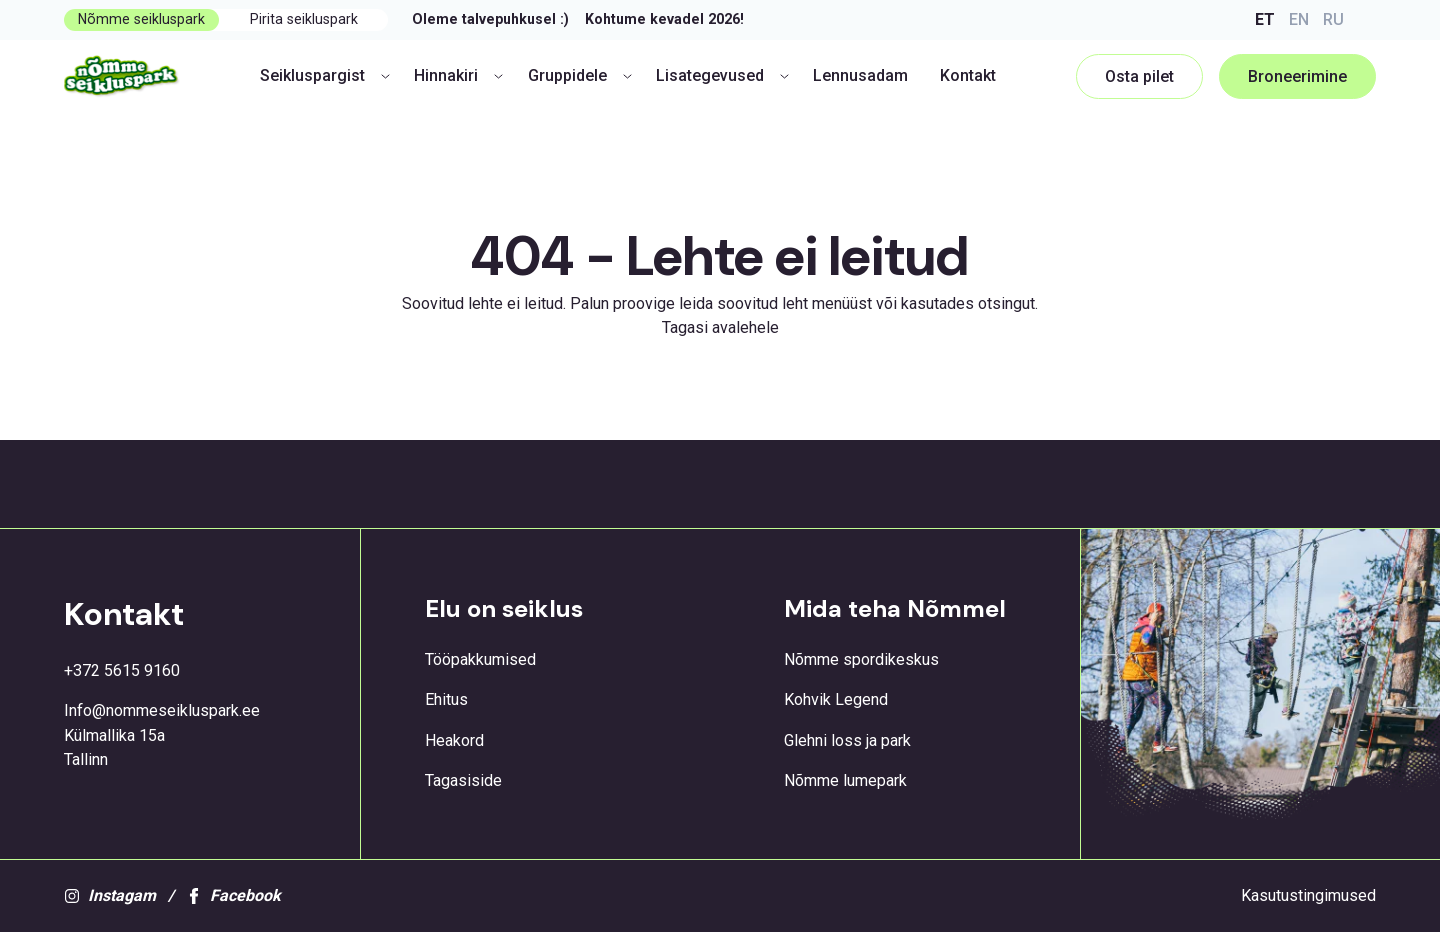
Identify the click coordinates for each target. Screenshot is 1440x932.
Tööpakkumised (480, 659)
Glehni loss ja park (847, 740)
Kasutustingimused (1308, 895)
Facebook (233, 895)
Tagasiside (463, 780)
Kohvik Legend (836, 699)
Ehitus (446, 699)
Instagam (110, 895)
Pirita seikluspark (304, 19)
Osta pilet (1139, 76)
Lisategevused (722, 75)
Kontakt (968, 75)
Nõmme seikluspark (141, 19)
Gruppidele (580, 75)
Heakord (454, 740)
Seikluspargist (325, 75)
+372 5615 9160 (122, 670)
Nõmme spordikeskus (861, 659)
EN (1299, 19)
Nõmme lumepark (845, 780)
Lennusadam (860, 75)
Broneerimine (1297, 76)
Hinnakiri (458, 75)
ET (1265, 19)
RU (1333, 19)
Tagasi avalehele (720, 327)
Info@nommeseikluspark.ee (162, 710)
